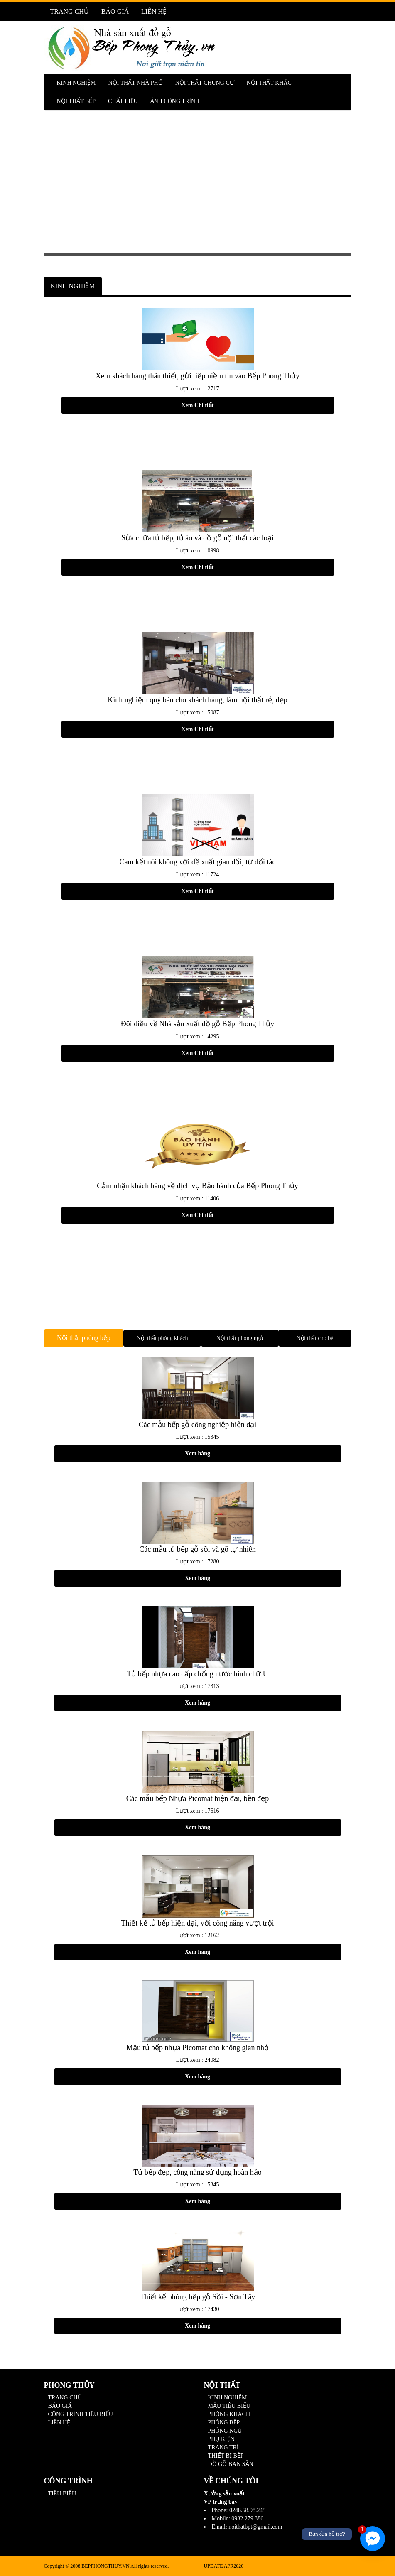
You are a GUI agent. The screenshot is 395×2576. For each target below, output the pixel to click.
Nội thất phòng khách (162, 1338)
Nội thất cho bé (315, 1338)
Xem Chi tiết (198, 405)
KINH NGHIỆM (76, 83)
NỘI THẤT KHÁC (269, 83)
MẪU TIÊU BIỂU (229, 2406)
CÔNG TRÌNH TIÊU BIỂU (80, 2414)
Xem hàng (197, 1453)
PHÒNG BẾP (224, 2422)
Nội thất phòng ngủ (239, 1338)
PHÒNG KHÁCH (229, 2414)
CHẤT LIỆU (123, 101)
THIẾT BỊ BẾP (226, 2456)
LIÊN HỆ (154, 11)
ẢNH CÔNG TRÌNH (174, 101)
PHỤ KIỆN (221, 2439)
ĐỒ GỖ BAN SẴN (230, 2464)
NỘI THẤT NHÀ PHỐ (135, 83)
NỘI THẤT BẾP (76, 101)
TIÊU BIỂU (62, 2493)
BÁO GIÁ (115, 11)
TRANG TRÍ (223, 2447)
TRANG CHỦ (69, 11)
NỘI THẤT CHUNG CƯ (204, 83)
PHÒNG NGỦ (225, 2431)
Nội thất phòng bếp (83, 1337)
